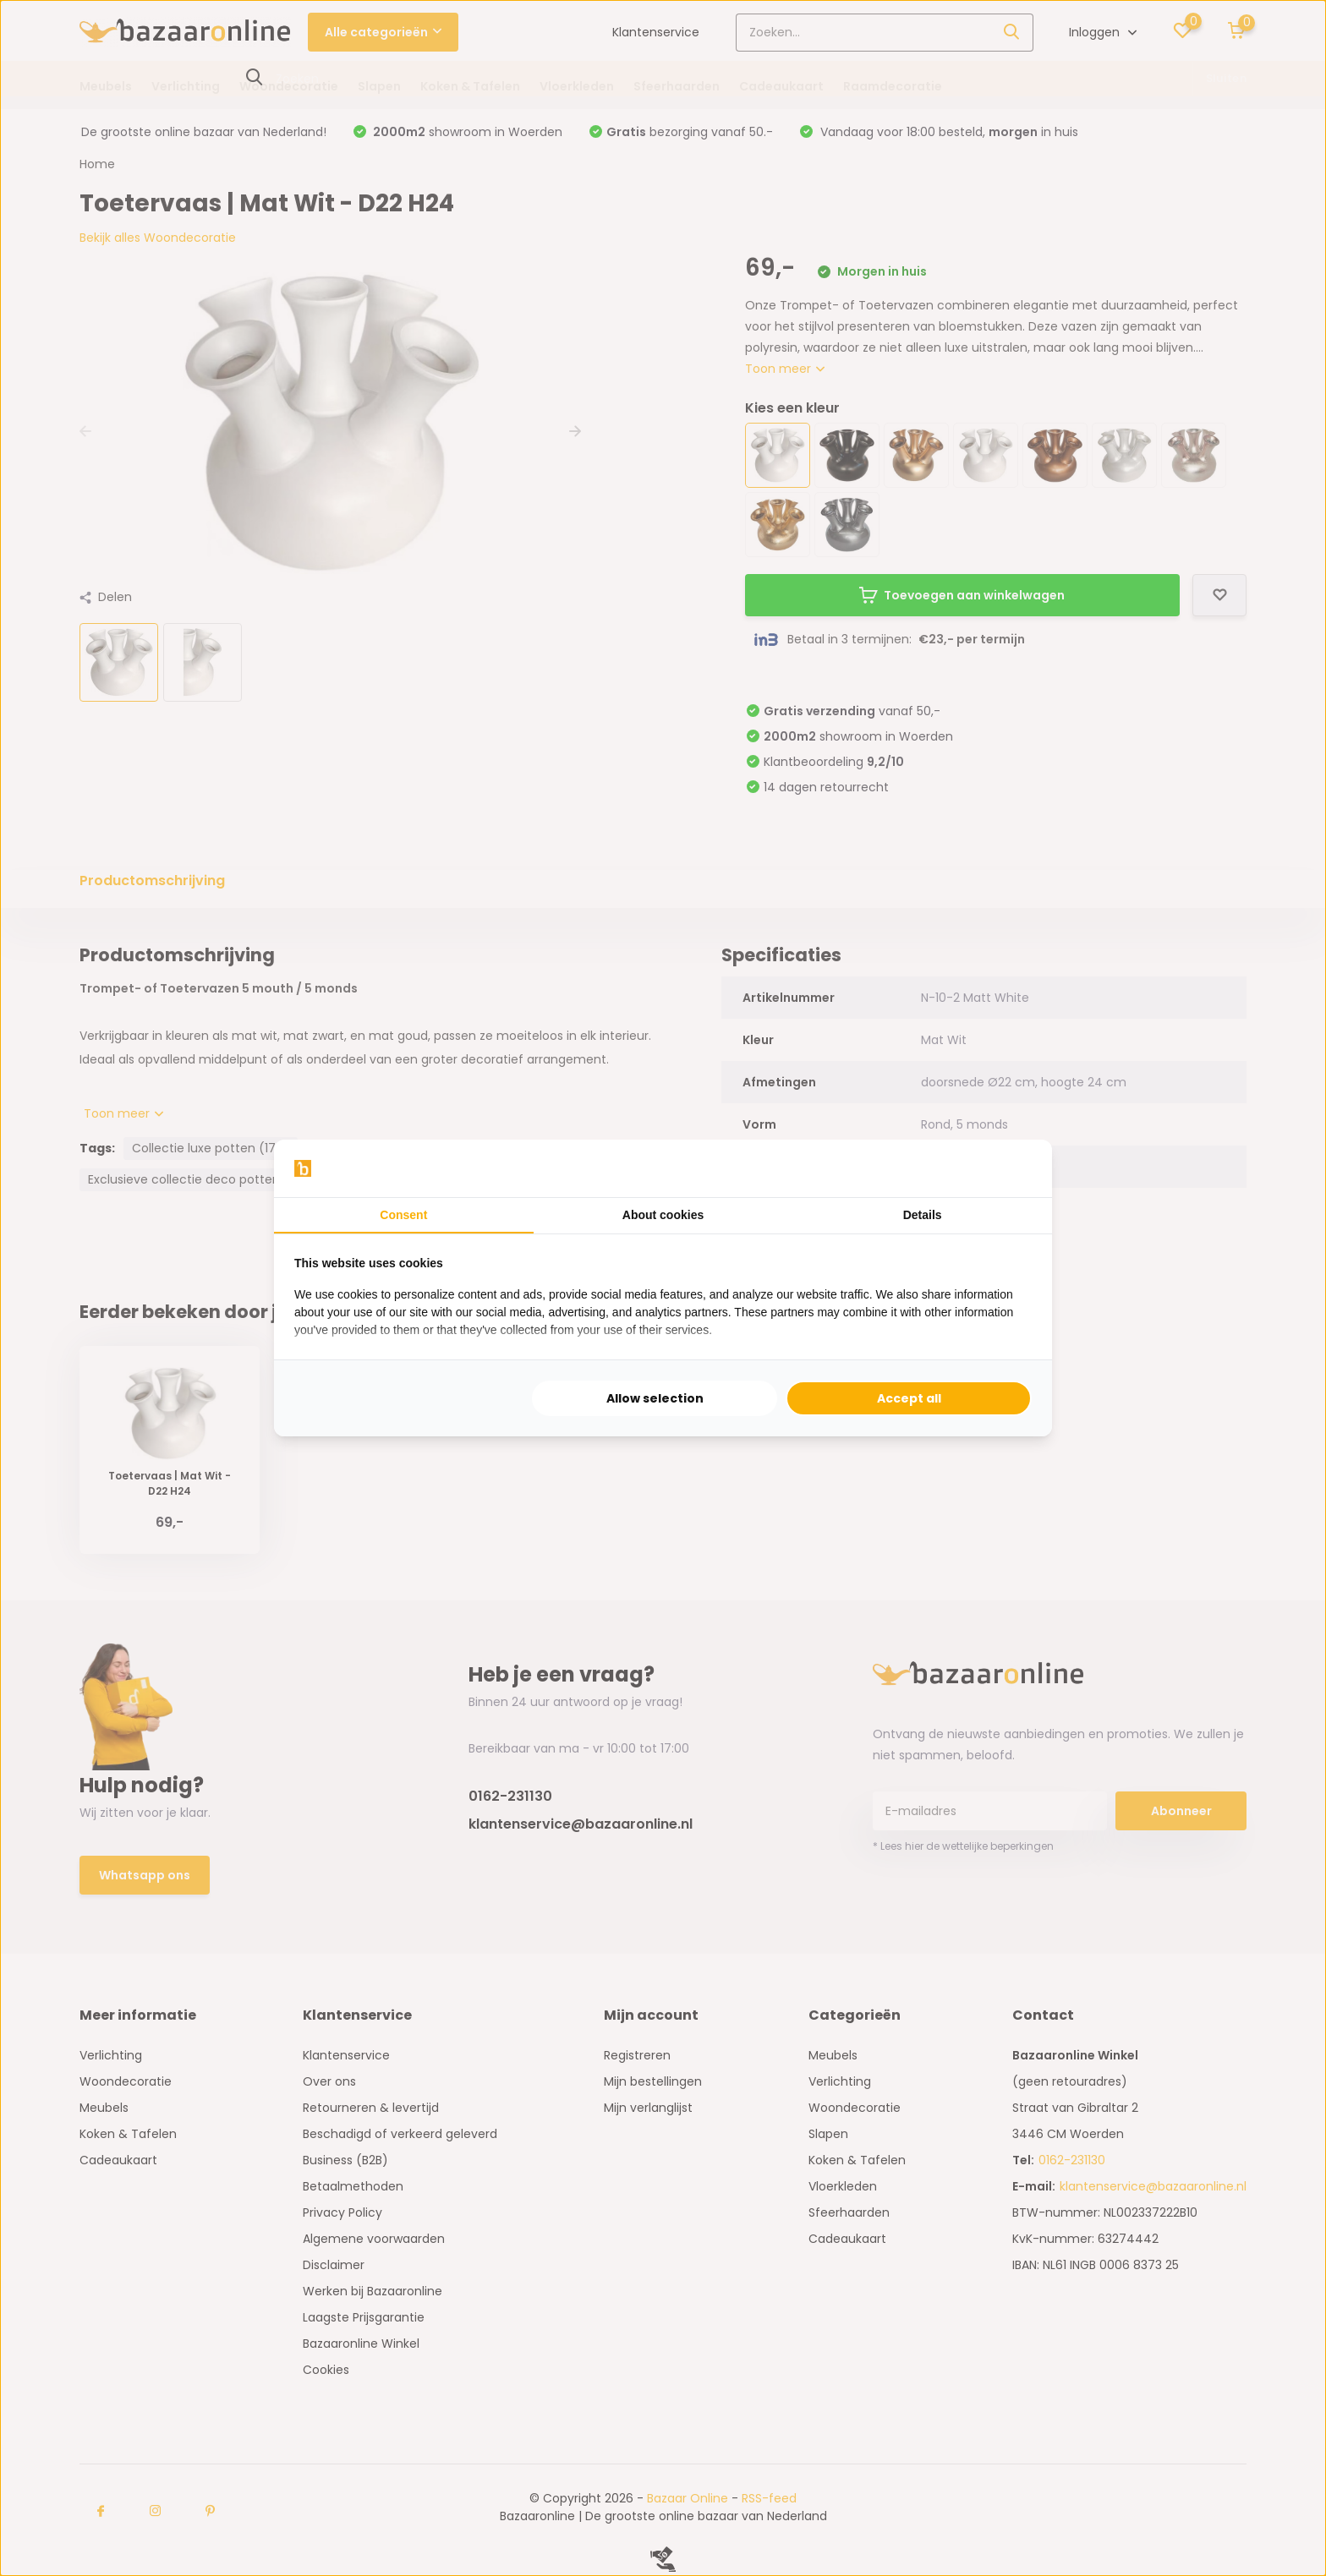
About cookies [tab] (663, 1215)
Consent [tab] (403, 1215)
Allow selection (655, 1398)
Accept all (909, 1398)
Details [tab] (922, 1215)
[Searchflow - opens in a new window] (1010, 1168)
